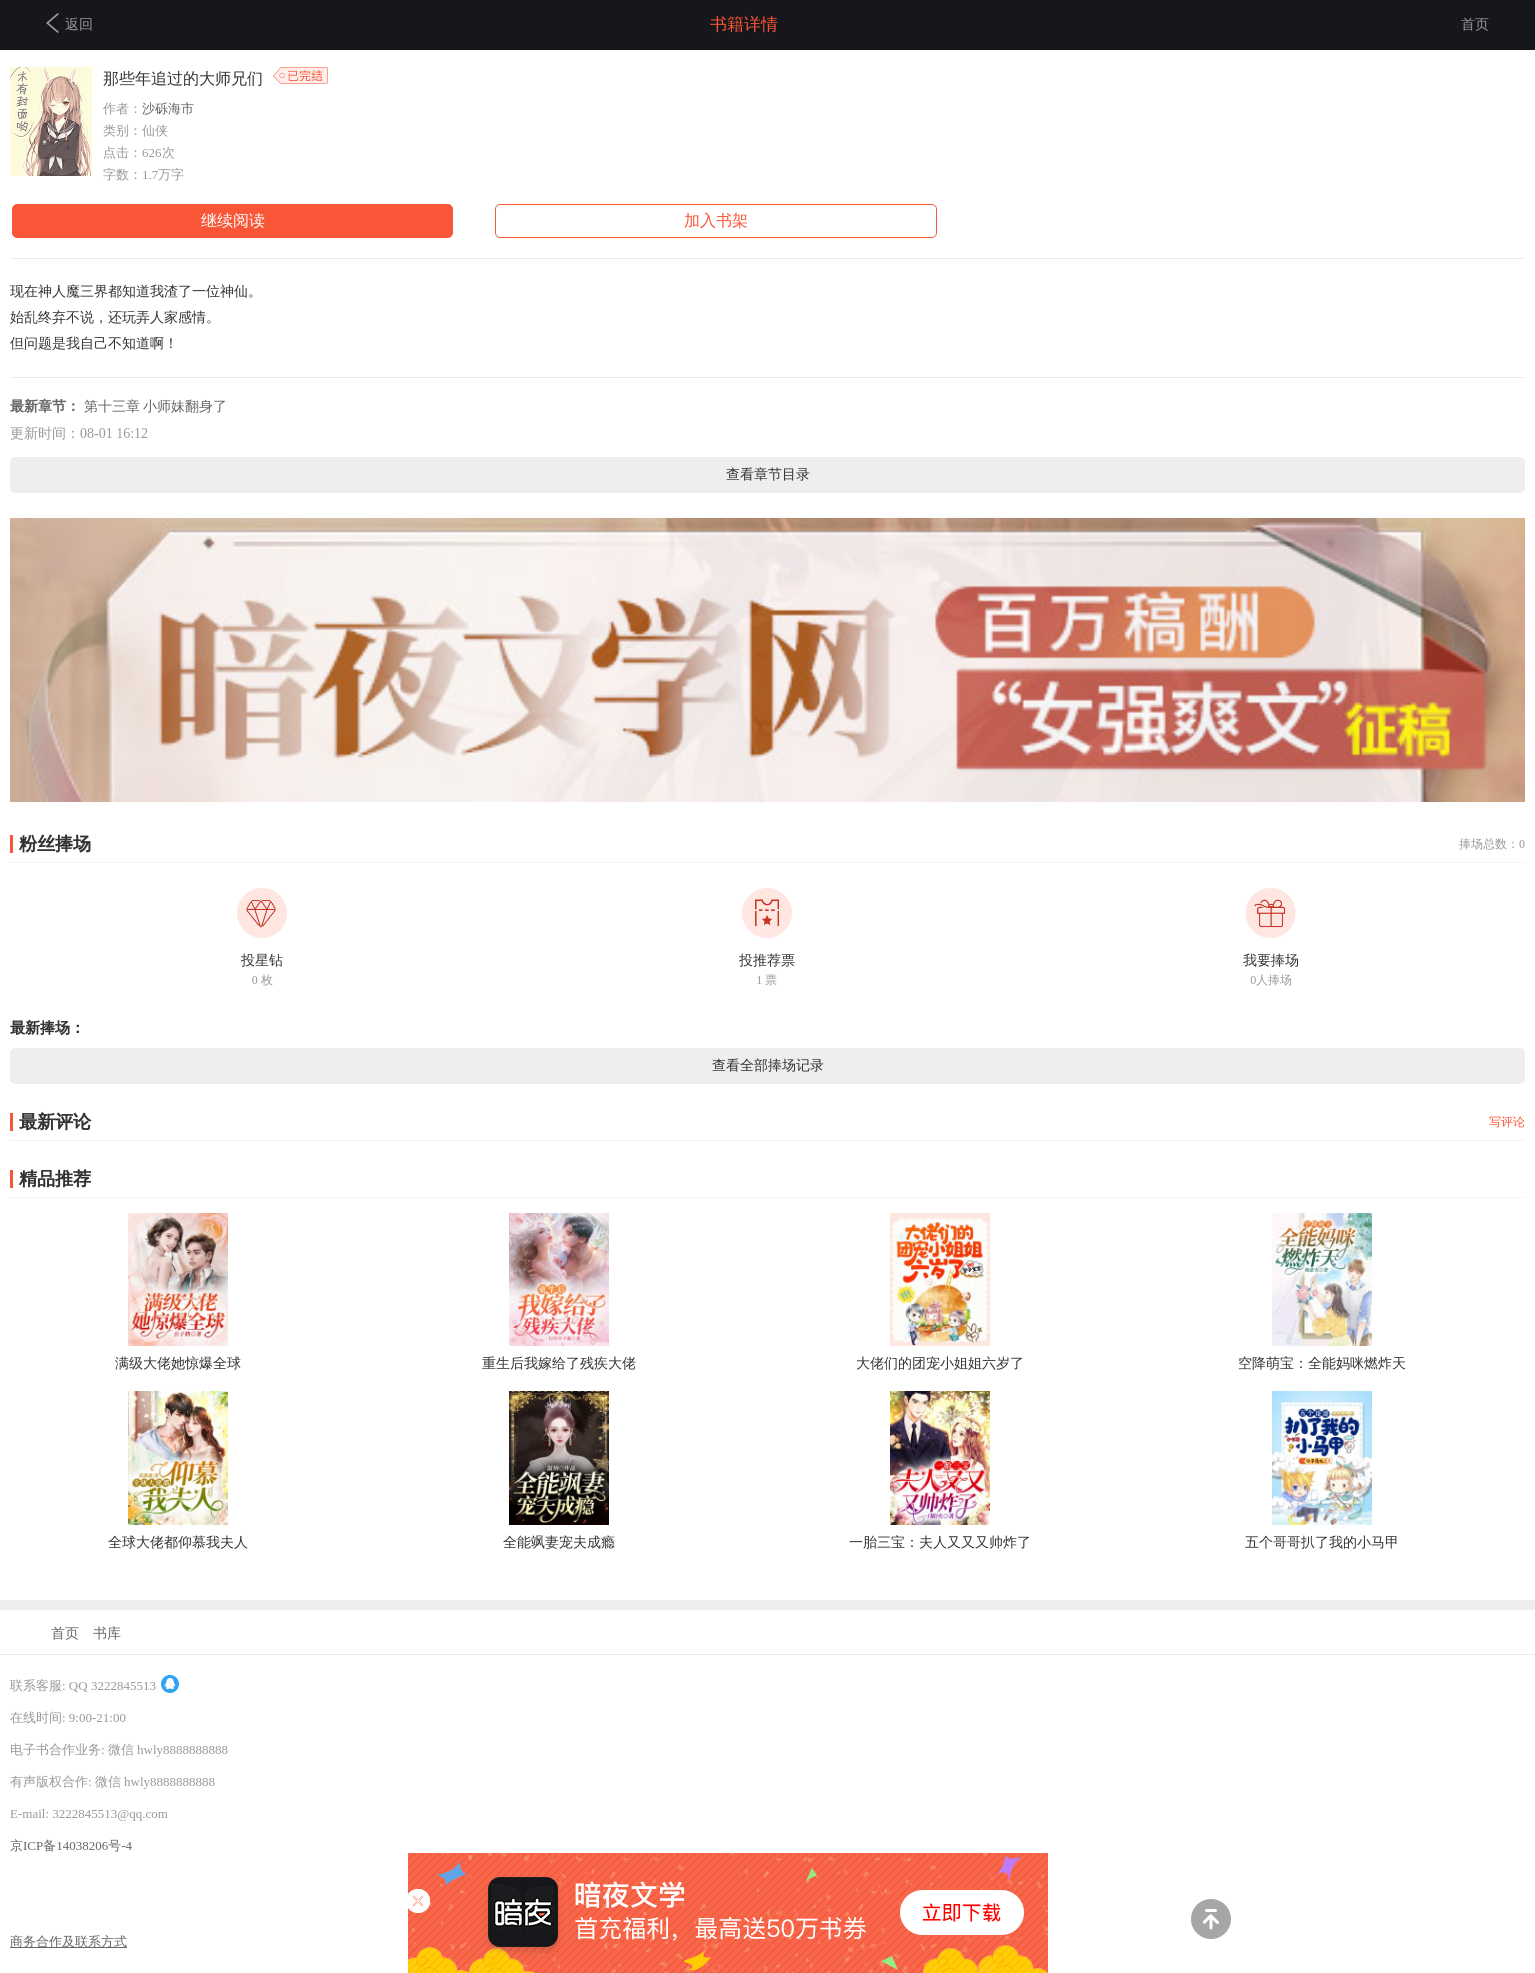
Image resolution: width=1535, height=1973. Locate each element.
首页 (1475, 24)
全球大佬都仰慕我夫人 (178, 1542)
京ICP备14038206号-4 (71, 1845)
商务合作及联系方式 (68, 1941)
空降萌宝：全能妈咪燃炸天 (1322, 1363)
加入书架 (716, 220)
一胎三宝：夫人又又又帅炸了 (940, 1542)
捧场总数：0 (1492, 844)
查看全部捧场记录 (768, 1065)
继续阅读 (233, 220)
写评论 (1507, 1122)
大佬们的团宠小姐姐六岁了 (940, 1363)
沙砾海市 (168, 108)
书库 (107, 1633)
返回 (69, 23)
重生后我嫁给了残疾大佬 (559, 1363)
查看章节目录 (768, 474)
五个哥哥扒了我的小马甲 (1322, 1542)
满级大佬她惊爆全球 (178, 1363)
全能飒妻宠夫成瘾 (559, 1542)
